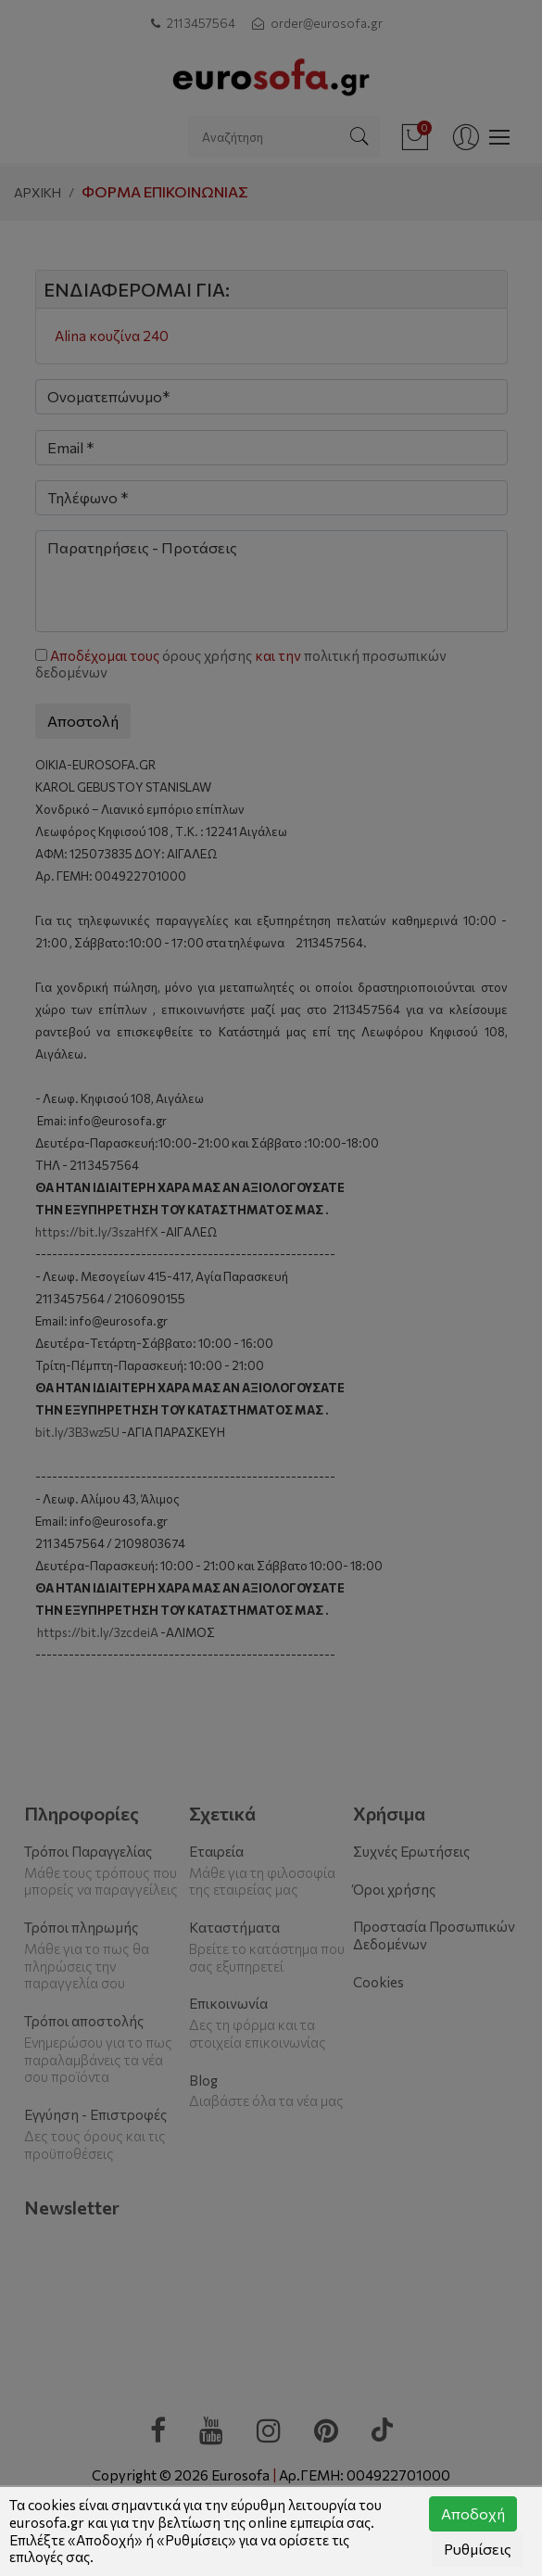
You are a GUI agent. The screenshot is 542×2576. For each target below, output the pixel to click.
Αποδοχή (473, 2513)
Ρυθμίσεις (477, 2548)
